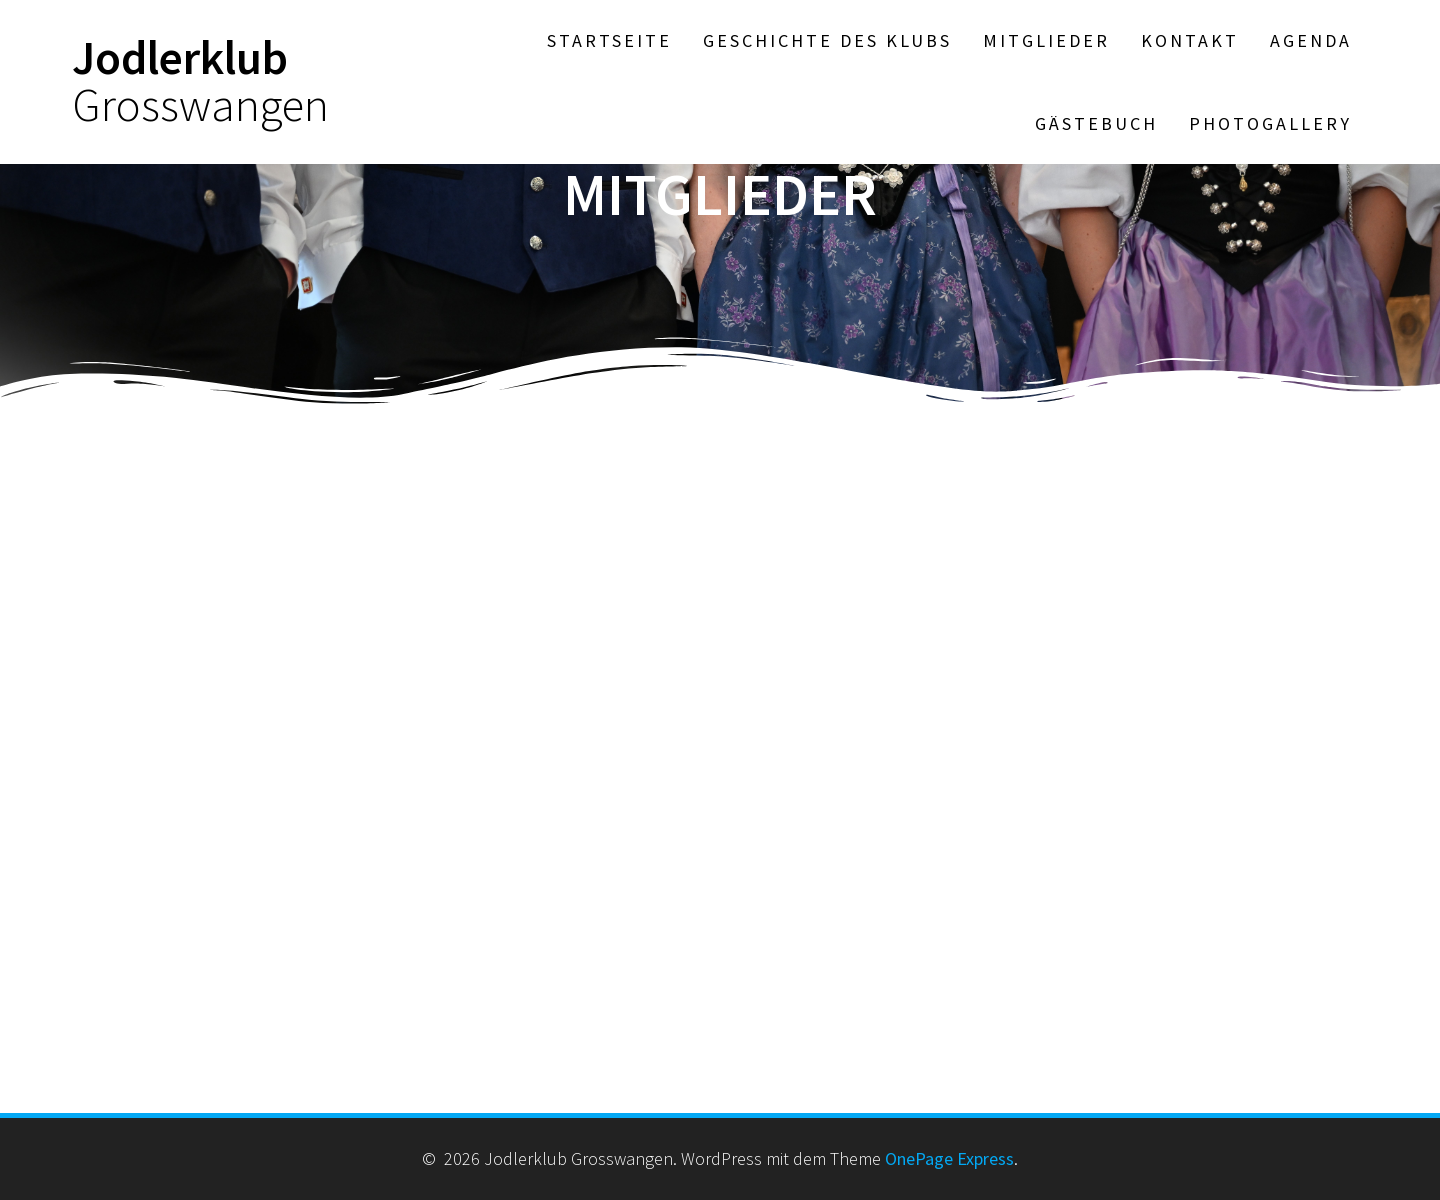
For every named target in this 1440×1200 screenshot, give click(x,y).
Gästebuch (1096, 123)
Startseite (609, 40)
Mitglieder (1046, 40)
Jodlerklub (200, 82)
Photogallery (1270, 123)
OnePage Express (949, 1158)
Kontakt (1190, 40)
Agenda (1311, 40)
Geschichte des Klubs (827, 40)
